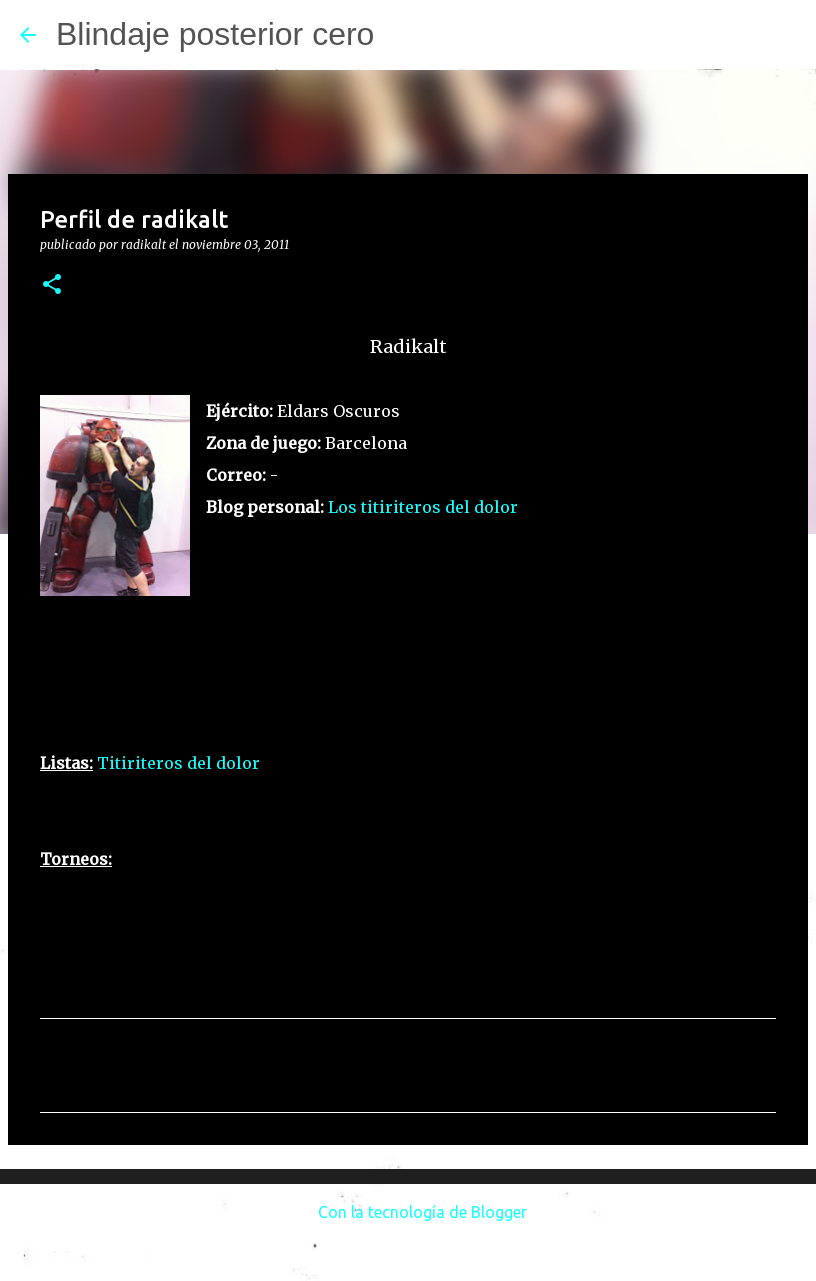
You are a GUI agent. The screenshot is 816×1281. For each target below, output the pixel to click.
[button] (52, 285)
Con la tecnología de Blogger (408, 1212)
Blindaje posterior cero (215, 34)
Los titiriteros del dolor (423, 507)
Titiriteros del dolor (178, 763)
